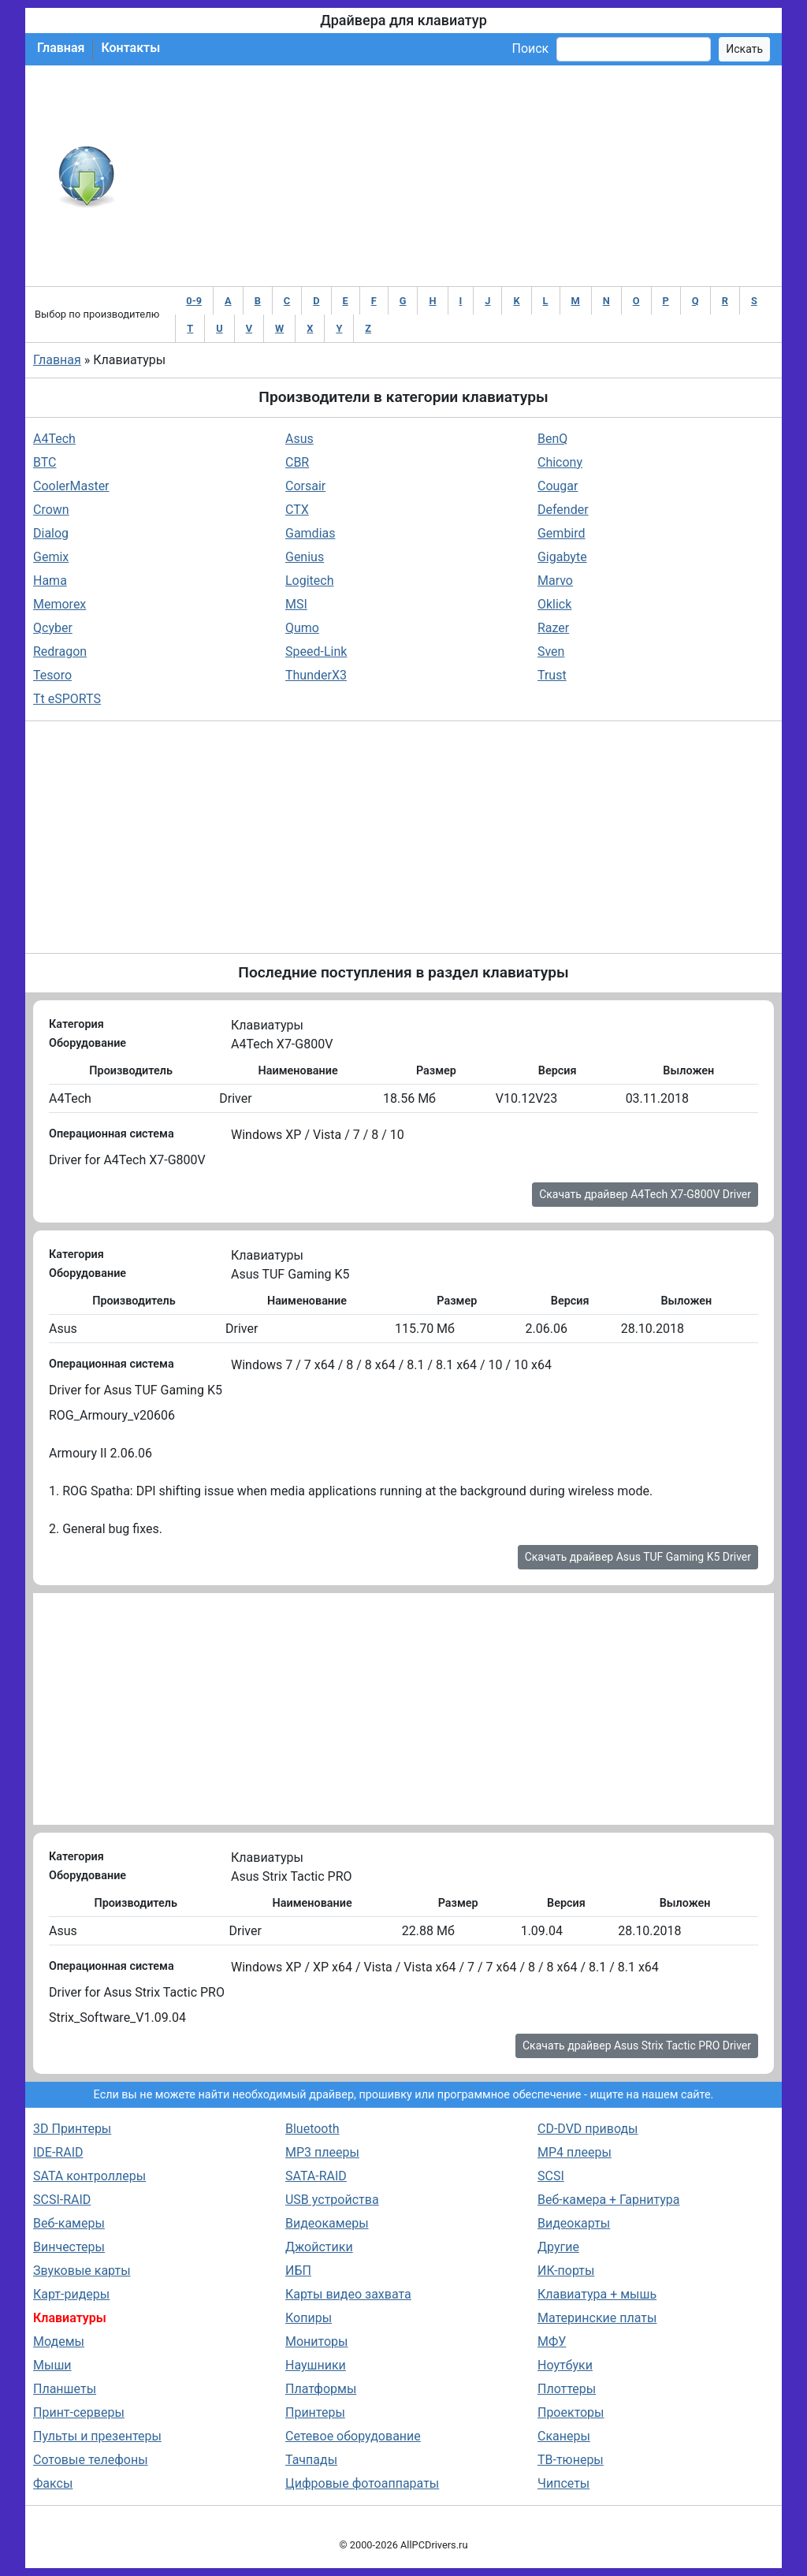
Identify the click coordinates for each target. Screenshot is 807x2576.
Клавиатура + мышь (596, 2294)
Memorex (59, 604)
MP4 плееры (574, 2152)
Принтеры (315, 2412)
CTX (297, 509)
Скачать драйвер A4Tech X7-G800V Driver (645, 1194)
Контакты (130, 47)
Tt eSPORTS (67, 698)
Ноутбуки (565, 2365)
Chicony (559, 462)
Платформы (320, 2388)
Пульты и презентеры (97, 2436)
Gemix (51, 556)
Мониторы (316, 2341)
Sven (550, 651)
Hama (50, 580)
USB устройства (332, 2199)
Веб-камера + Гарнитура (608, 2199)
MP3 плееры (322, 2152)
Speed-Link (316, 651)
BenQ (552, 438)
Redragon (60, 651)
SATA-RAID (316, 2175)
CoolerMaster (71, 485)
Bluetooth (312, 2128)
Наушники (315, 2365)
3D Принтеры (72, 2128)
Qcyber (53, 627)
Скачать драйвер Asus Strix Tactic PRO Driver (637, 2045)
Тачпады (311, 2459)
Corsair (305, 485)
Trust (552, 675)
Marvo (555, 580)
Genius (304, 556)
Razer (553, 627)
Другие (558, 2246)
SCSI (550, 2175)
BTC (45, 462)
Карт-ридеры (71, 2294)
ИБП (298, 2270)
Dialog (51, 533)
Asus (299, 438)
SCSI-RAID (62, 2199)
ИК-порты (565, 2270)
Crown (51, 509)
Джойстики (319, 2246)
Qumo (302, 627)
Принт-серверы (79, 2412)
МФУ (551, 2341)
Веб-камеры (69, 2223)
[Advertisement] (455, 175)
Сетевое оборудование (353, 2436)
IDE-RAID (58, 2152)
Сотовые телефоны (90, 2459)
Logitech (309, 580)
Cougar (557, 485)
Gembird (561, 533)
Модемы (58, 2341)
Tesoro (52, 675)
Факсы (53, 2483)
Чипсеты (563, 2483)
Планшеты (64, 2388)
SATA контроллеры (89, 2175)
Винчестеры (69, 2246)
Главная (60, 47)
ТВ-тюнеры (570, 2459)
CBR (297, 462)
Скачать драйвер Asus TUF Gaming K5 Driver (638, 1556)
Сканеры (563, 2436)
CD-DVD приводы (587, 2128)
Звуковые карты (82, 2270)
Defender (563, 509)
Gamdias (310, 533)
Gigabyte (562, 556)
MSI (296, 604)
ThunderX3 (316, 675)
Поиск (530, 48)
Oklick (554, 604)
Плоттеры (566, 2388)
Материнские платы (596, 2317)
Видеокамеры (327, 2223)
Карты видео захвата (348, 2294)
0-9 (194, 301)
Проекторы (570, 2412)
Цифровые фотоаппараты (362, 2483)
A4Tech (54, 438)
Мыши (52, 2365)
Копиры (308, 2317)
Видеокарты (573, 2223)
